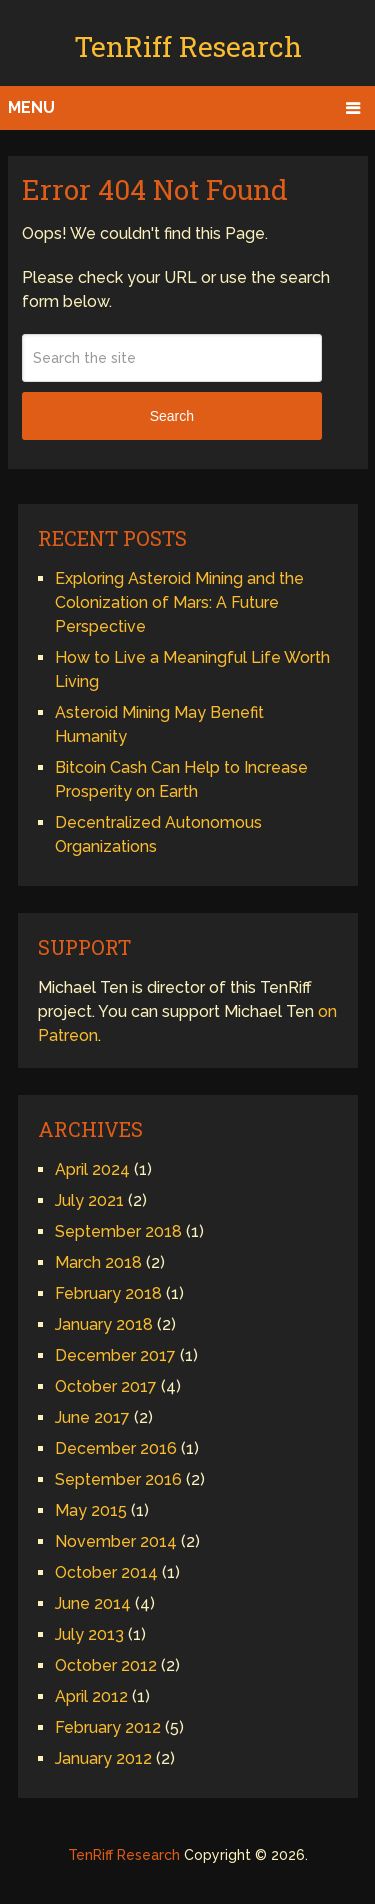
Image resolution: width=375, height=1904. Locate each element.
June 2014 (93, 1603)
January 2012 (103, 1758)
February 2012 (108, 1727)
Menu (31, 107)
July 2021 (89, 1200)
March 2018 (98, 1262)
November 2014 (116, 1541)
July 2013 (89, 1634)
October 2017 (106, 1386)
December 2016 (116, 1448)
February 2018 (108, 1293)
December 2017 (115, 1355)
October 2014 (106, 1572)
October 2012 (106, 1665)
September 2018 (118, 1231)
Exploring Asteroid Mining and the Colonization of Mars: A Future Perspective (179, 602)
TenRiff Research (188, 46)
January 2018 (104, 1324)
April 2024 (92, 1169)
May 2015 (91, 1510)
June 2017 (92, 1417)
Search (172, 416)
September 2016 (118, 1479)
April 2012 (91, 1696)
